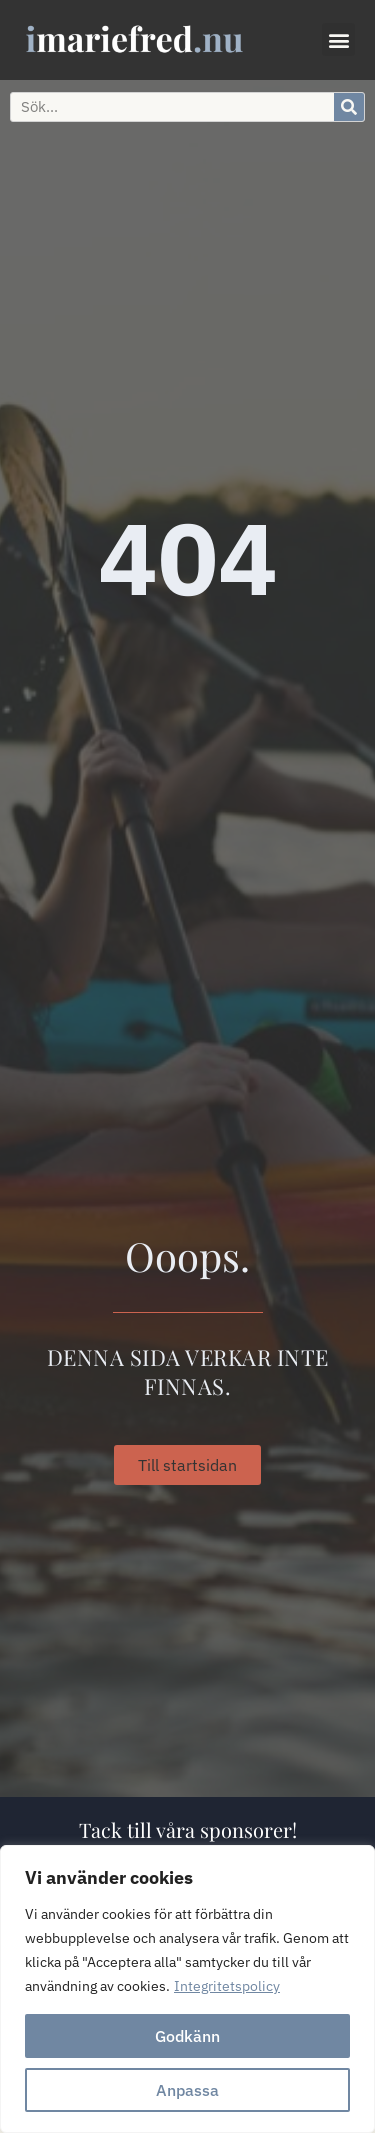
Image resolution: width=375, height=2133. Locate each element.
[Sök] (349, 107)
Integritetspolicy (227, 1986)
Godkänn (187, 2036)
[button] (338, 39)
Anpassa (187, 2090)
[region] (187, 1989)
